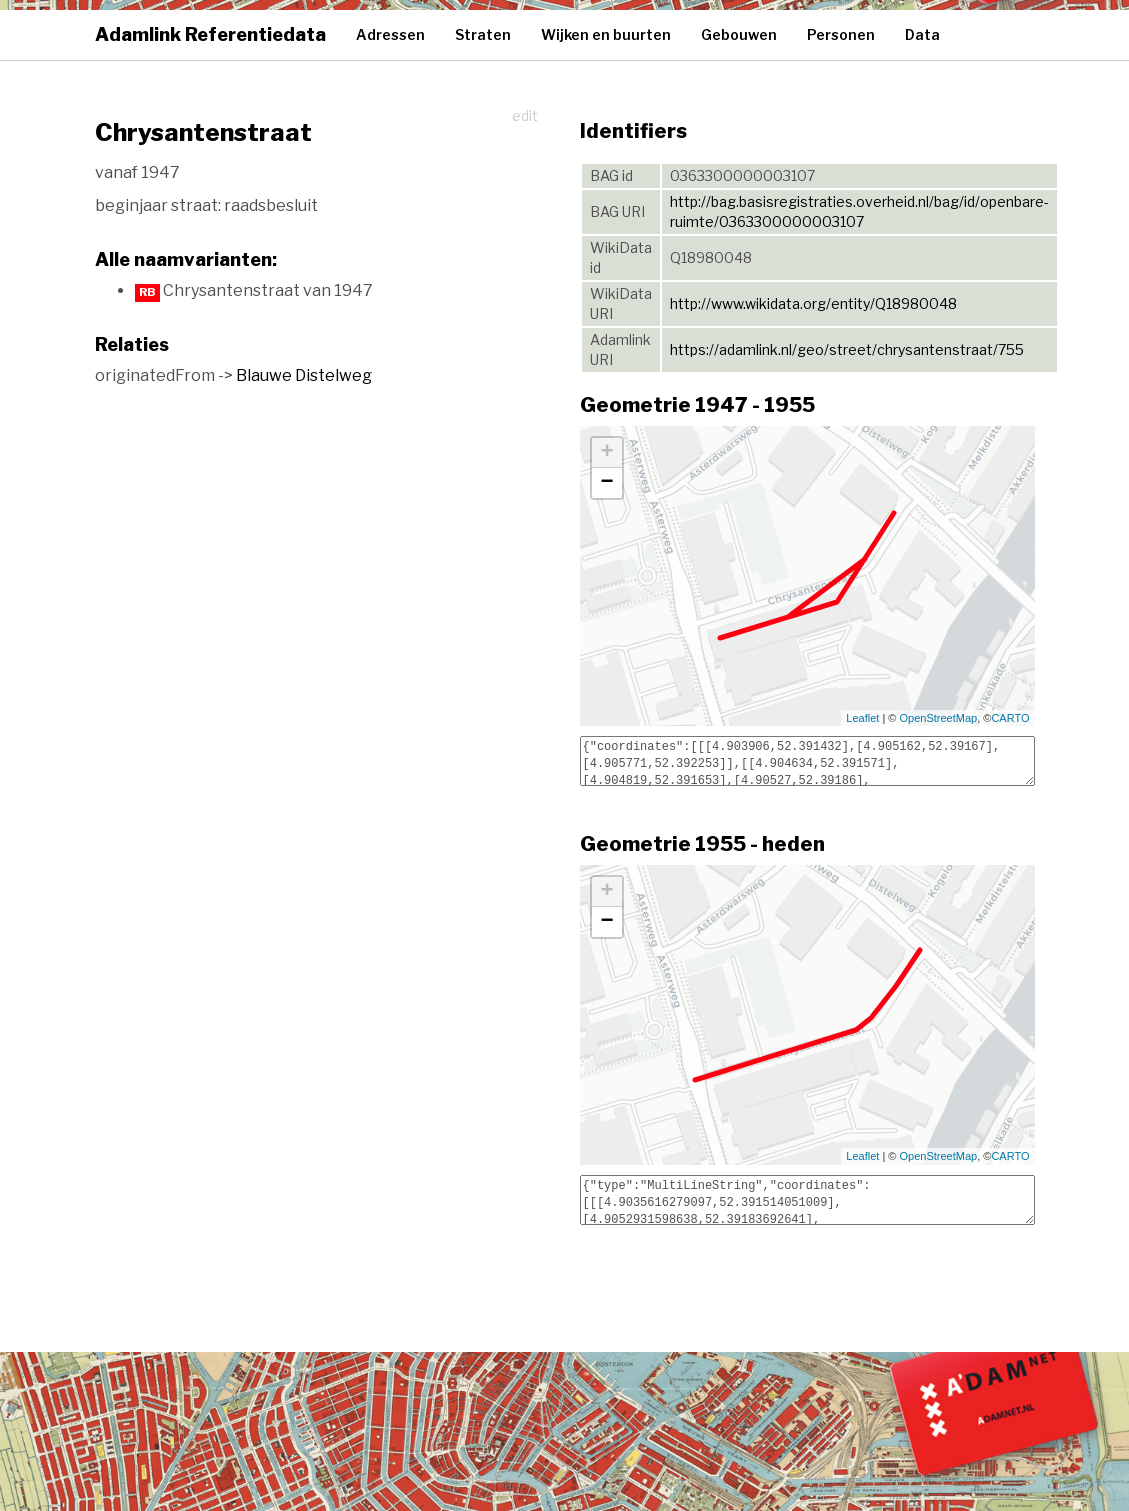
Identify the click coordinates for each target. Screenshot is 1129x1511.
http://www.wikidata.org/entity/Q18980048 (813, 303)
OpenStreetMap (939, 718)
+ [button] (606, 453)
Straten (483, 34)
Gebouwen (739, 34)
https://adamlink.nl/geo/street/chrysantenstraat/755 (847, 349)
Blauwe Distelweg (304, 375)
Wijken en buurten (606, 34)
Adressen (390, 34)
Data (922, 34)
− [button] (606, 483)
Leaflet (862, 718)
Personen (841, 34)
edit (525, 115)
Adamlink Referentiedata (210, 34)
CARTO (1010, 718)
